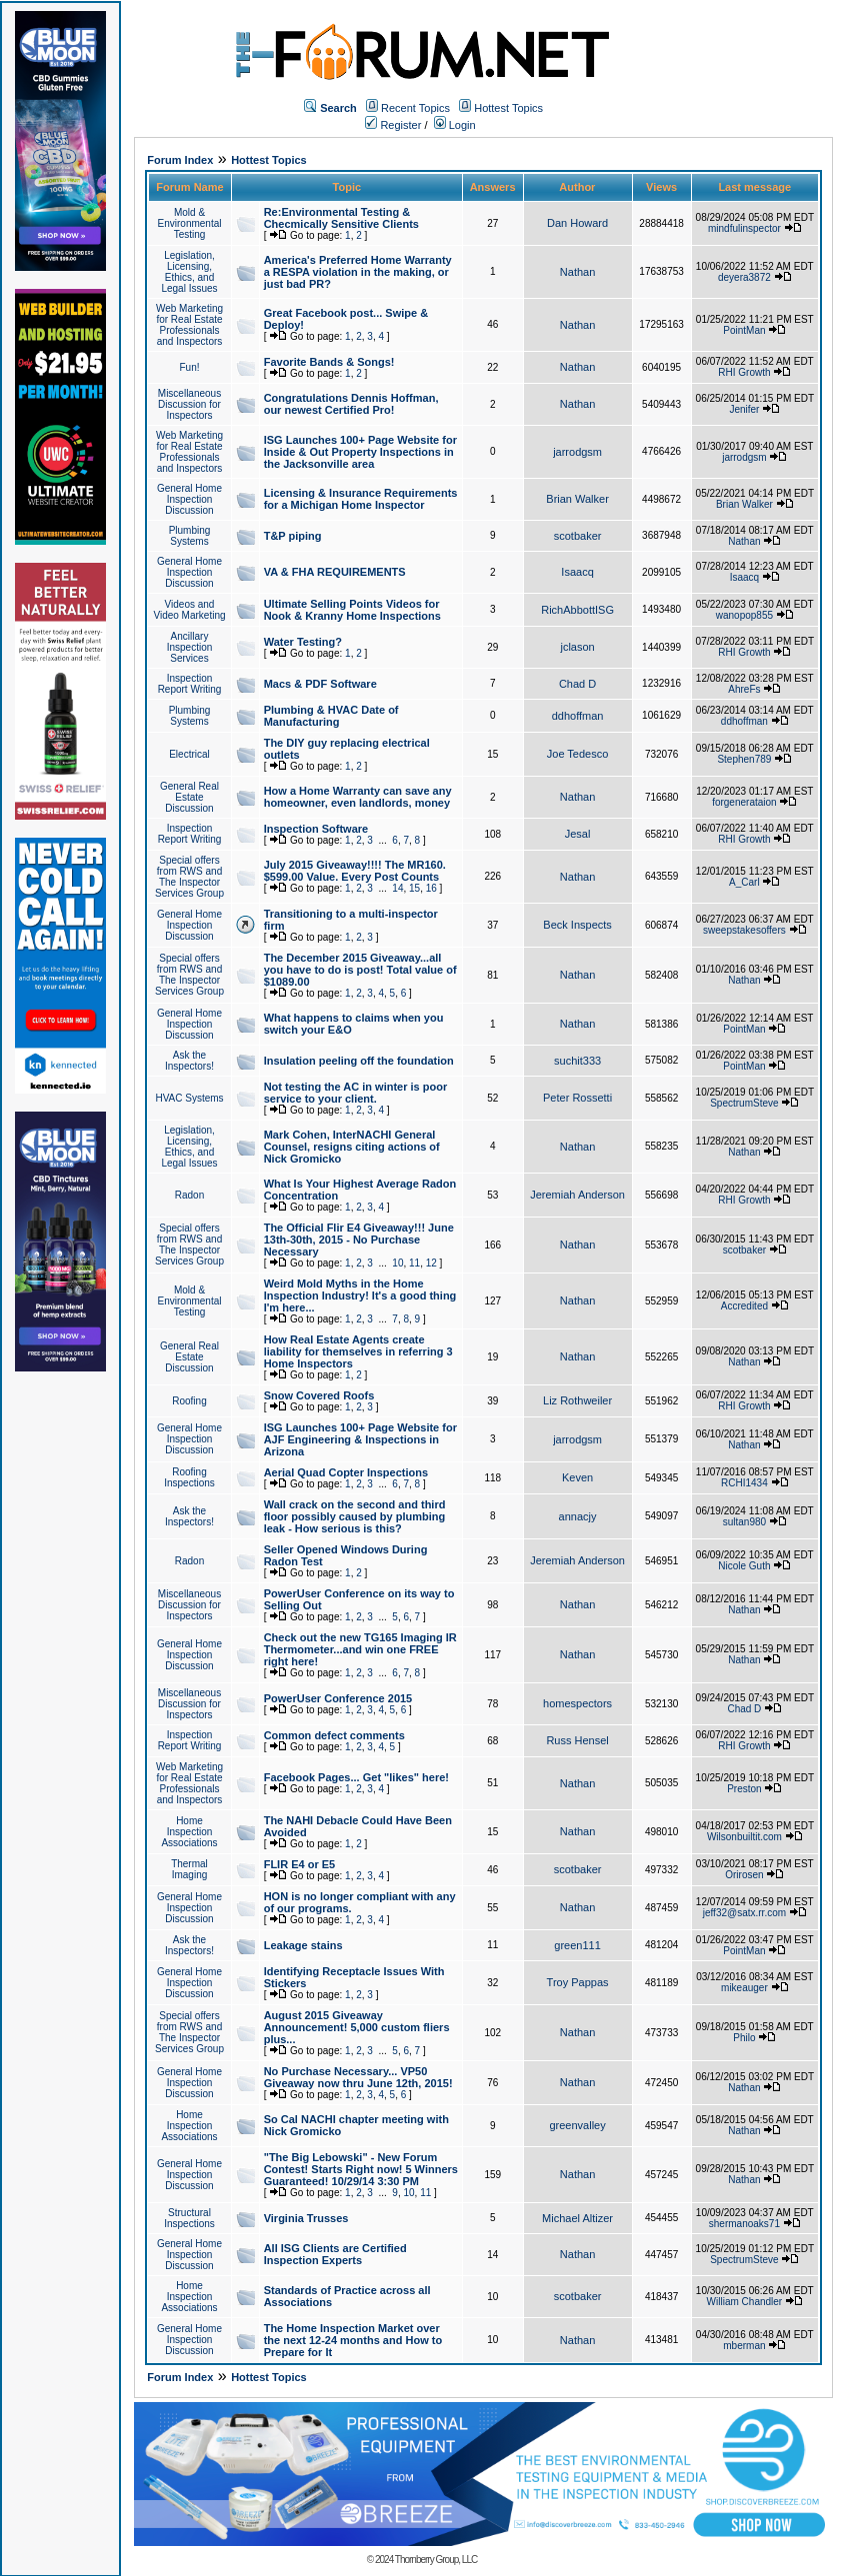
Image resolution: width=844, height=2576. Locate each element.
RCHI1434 (744, 1482)
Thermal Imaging (189, 1869)
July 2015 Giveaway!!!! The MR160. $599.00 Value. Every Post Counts (355, 871)
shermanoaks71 (744, 2223)
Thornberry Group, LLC (436, 2559)
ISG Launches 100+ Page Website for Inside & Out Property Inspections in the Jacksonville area (360, 452)
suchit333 (577, 1061)
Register (393, 125)
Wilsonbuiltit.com (744, 1836)
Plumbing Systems (190, 536)
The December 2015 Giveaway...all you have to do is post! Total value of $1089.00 (360, 970)
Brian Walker (577, 499)
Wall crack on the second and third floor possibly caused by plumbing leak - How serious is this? (355, 1516)
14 (397, 888)
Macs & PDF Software (320, 684)
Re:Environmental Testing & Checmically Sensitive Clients (341, 218)
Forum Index (180, 160)
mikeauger (744, 1987)
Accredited (744, 1305)
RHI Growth (744, 372)
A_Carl (744, 882)
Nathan (577, 272)
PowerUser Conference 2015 (338, 1698)
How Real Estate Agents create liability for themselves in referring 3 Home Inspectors (358, 1351)
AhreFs (744, 689)
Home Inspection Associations (189, 1831)
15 (414, 888)
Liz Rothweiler (577, 1400)
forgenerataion (744, 802)
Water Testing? (303, 642)
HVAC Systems (189, 1098)
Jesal (578, 834)
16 (431, 888)
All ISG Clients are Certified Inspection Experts (335, 2254)
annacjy (578, 1516)
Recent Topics (415, 108)
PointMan (744, 330)
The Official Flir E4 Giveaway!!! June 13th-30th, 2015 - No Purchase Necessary (359, 1240)
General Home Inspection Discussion (189, 499)
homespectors (577, 1703)
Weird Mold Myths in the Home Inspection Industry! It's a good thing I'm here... (360, 1295)
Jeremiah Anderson (577, 1195)
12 (431, 1263)
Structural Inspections (189, 2218)
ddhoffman (578, 716)
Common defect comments (334, 1735)
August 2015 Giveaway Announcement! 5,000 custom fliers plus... (357, 2027)
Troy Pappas (578, 1982)
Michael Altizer (577, 2218)
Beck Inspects (577, 925)
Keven (577, 1477)
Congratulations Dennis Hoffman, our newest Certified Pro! (351, 404)
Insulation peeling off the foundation (359, 1061)
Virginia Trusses (306, 2218)
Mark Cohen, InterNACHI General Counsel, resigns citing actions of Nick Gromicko (352, 1147)
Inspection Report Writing (190, 684)
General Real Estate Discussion (189, 797)
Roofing (189, 1400)
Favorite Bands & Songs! (329, 362)
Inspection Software (316, 829)
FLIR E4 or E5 (300, 1864)
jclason (577, 647)
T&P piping (293, 536)
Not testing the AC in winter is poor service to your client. (356, 1093)
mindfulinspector (744, 228)
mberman (744, 2345)
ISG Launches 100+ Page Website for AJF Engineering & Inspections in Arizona (360, 1439)
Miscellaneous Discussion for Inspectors (189, 404)
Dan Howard (577, 223)
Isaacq (577, 572)
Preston (744, 1788)
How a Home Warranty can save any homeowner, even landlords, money (358, 797)
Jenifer (744, 409)
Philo (744, 2037)
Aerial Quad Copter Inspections (346, 1472)
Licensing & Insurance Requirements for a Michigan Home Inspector (361, 499)
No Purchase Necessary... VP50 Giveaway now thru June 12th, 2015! (358, 2077)
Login (455, 125)
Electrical (189, 754)
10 (397, 1263)
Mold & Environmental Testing (190, 223)
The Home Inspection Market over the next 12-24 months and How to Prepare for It (353, 2340)
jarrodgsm (577, 452)
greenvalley (577, 2125)
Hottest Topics (508, 108)
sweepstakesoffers (744, 930)
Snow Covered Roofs (319, 1395)
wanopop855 (744, 615)
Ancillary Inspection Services (190, 647)
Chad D (577, 684)
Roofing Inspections (189, 1477)
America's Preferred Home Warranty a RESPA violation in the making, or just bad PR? (358, 272)
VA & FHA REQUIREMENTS (335, 572)
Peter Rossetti (577, 1098)
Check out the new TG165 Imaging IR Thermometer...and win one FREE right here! (360, 1649)
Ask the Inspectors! (189, 1061)
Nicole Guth (744, 1565)
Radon (189, 1195)
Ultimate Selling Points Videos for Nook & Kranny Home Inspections (352, 610)
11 (414, 1263)
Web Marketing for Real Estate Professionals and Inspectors (189, 325)
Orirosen (744, 1874)
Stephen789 (744, 759)
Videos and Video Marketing (189, 610)
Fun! (189, 367)
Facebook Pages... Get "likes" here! (356, 1777)
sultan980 (744, 1521)
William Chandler (745, 2301)
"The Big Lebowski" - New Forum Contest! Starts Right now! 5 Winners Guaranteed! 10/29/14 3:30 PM (361, 2169)
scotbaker (578, 536)
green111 (577, 1945)
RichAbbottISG (577, 610)
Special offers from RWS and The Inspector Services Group (189, 877)
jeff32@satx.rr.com (744, 1912)
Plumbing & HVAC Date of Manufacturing (331, 716)
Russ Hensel (577, 1740)
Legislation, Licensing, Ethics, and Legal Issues (189, 272)
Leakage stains (303, 1945)
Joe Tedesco (578, 754)
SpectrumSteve (744, 1103)
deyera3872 (744, 277)
